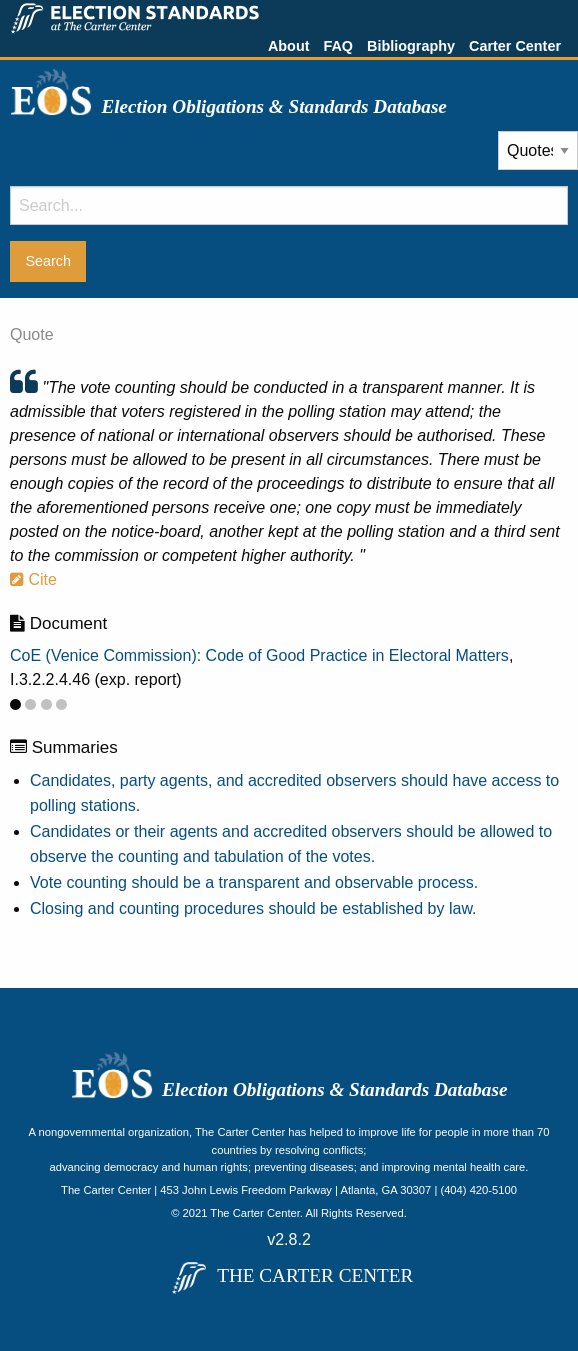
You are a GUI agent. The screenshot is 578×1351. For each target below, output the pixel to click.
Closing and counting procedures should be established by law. (253, 908)
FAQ (338, 46)
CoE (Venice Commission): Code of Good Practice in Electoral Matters (259, 655)
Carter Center (515, 46)
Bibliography (411, 46)
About (289, 46)
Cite (33, 579)
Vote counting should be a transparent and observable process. (254, 882)
